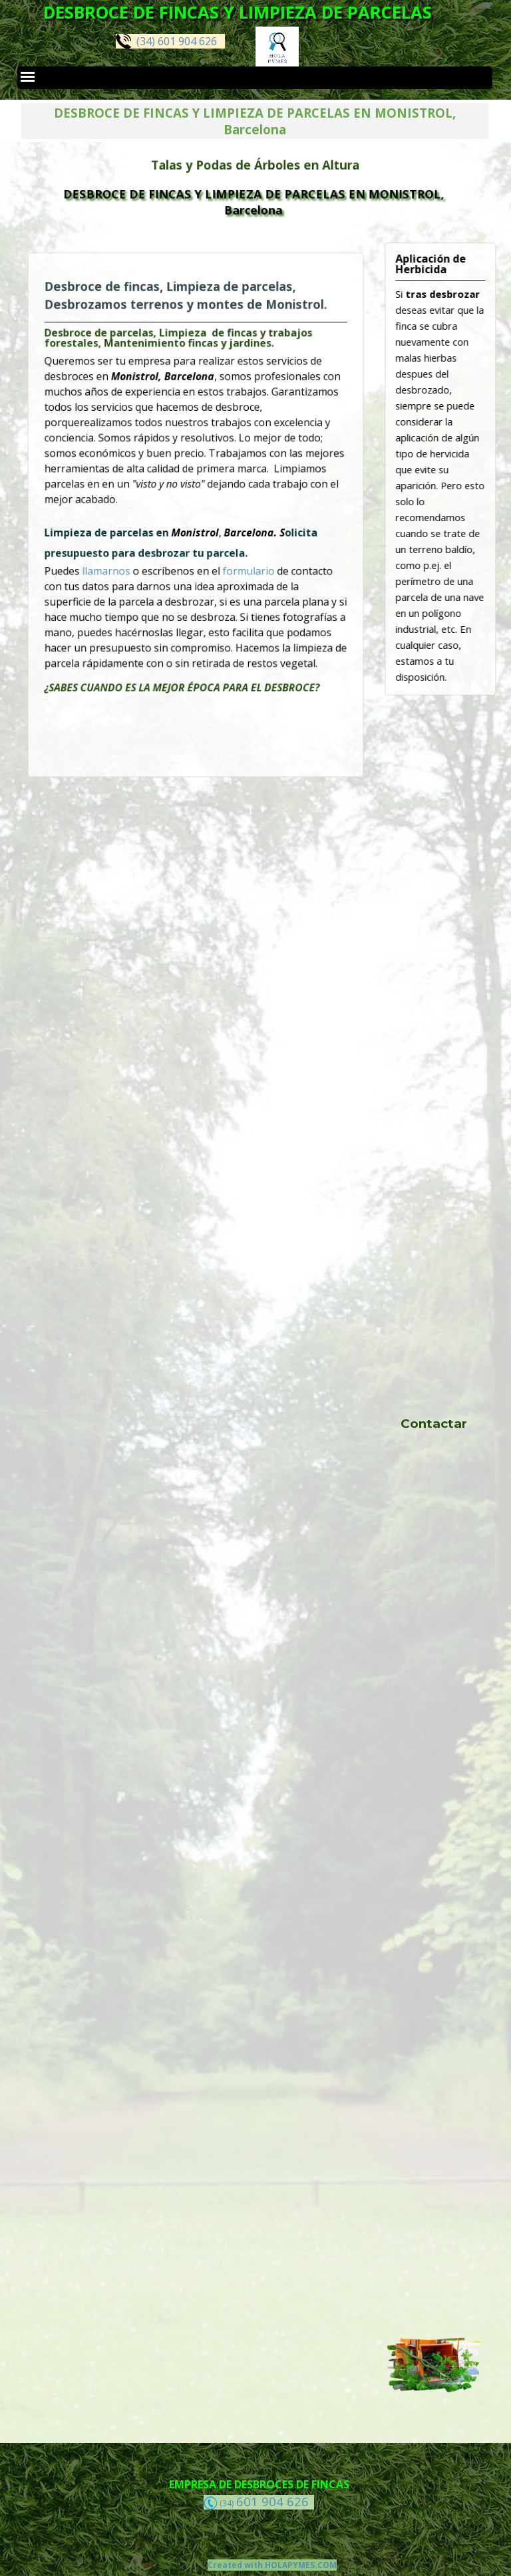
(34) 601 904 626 (166, 41)
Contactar (434, 1423)
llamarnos (128, 557)
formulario (238, 557)
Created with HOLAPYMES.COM (272, 2565)
